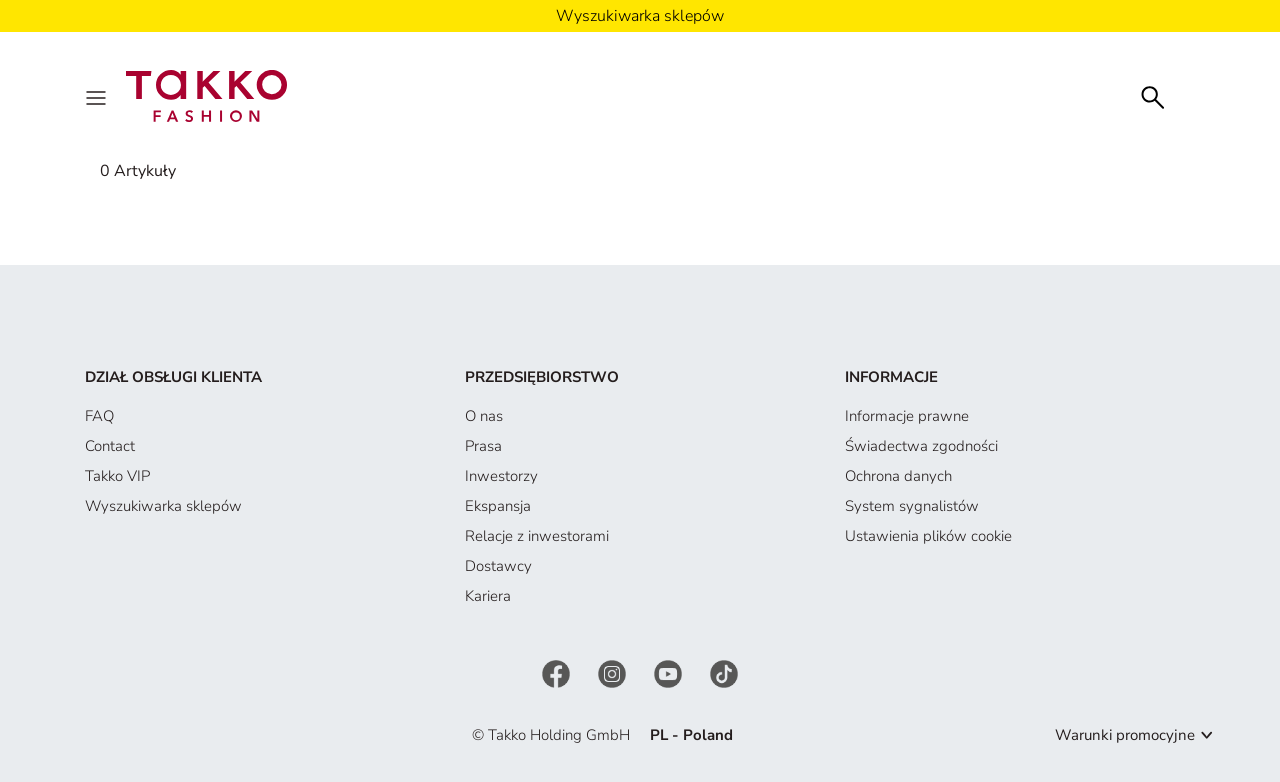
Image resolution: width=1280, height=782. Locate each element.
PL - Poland (691, 735)
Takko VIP (117, 476)
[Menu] (98, 96)
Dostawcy (498, 566)
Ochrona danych (898, 476)
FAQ (99, 416)
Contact (110, 446)
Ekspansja (498, 506)
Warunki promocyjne (1125, 735)
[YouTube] (670, 673)
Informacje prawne (907, 416)
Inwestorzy (501, 476)
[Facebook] (558, 673)
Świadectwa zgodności (921, 446)
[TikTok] (724, 673)
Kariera (488, 596)
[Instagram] (614, 673)
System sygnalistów (912, 506)
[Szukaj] (1153, 95)
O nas (484, 416)
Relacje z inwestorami (537, 536)
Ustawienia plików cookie (928, 536)
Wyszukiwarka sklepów (163, 506)
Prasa (483, 446)
